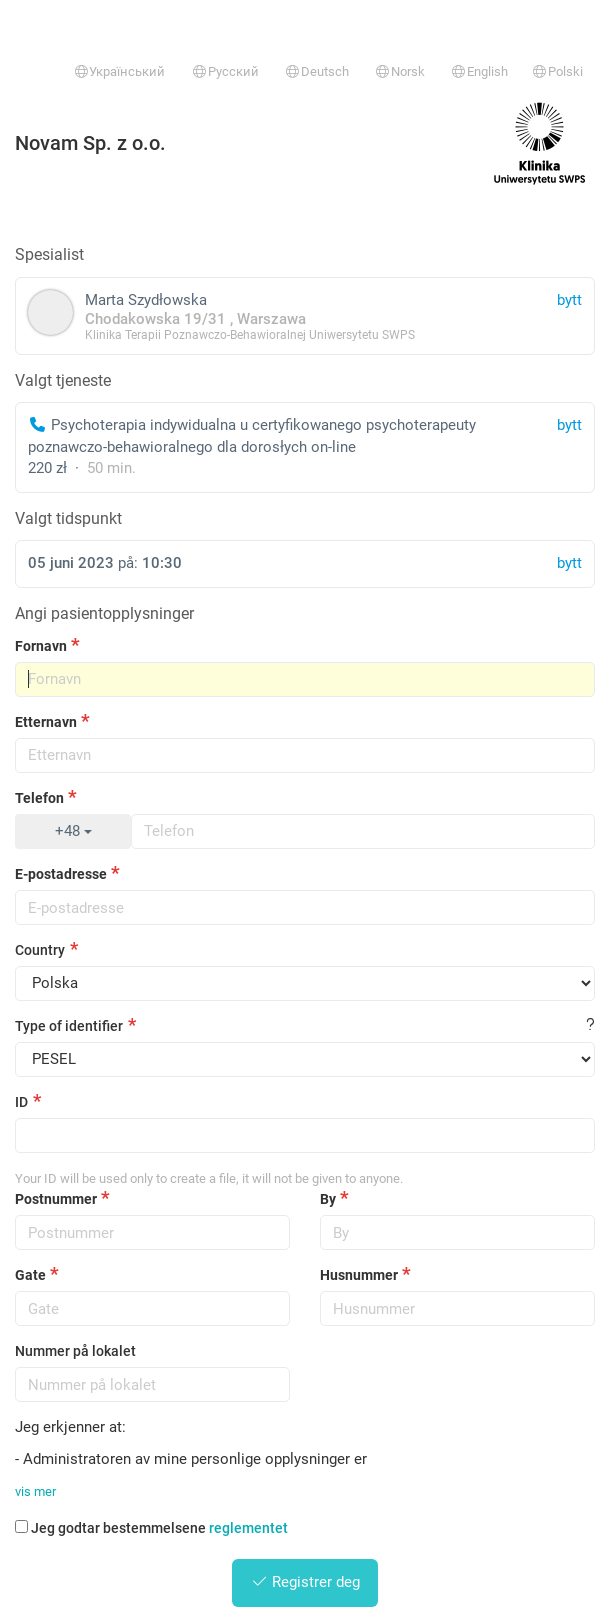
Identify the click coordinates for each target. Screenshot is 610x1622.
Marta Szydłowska (305, 315)
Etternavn (46, 722)
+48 (73, 831)
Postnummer (56, 1199)
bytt (569, 425)
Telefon (39, 798)
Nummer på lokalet (75, 1351)
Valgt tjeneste (63, 380)
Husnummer (359, 1275)
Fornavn (41, 646)
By (328, 1199)
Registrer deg (305, 1582)
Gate (30, 1275)
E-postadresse (61, 874)
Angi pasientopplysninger (104, 613)
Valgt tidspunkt (68, 518)
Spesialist (49, 254)
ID (21, 1102)
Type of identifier (69, 1026)
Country (40, 950)
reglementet (248, 1528)
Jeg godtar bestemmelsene (151, 1528)
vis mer (35, 1491)
